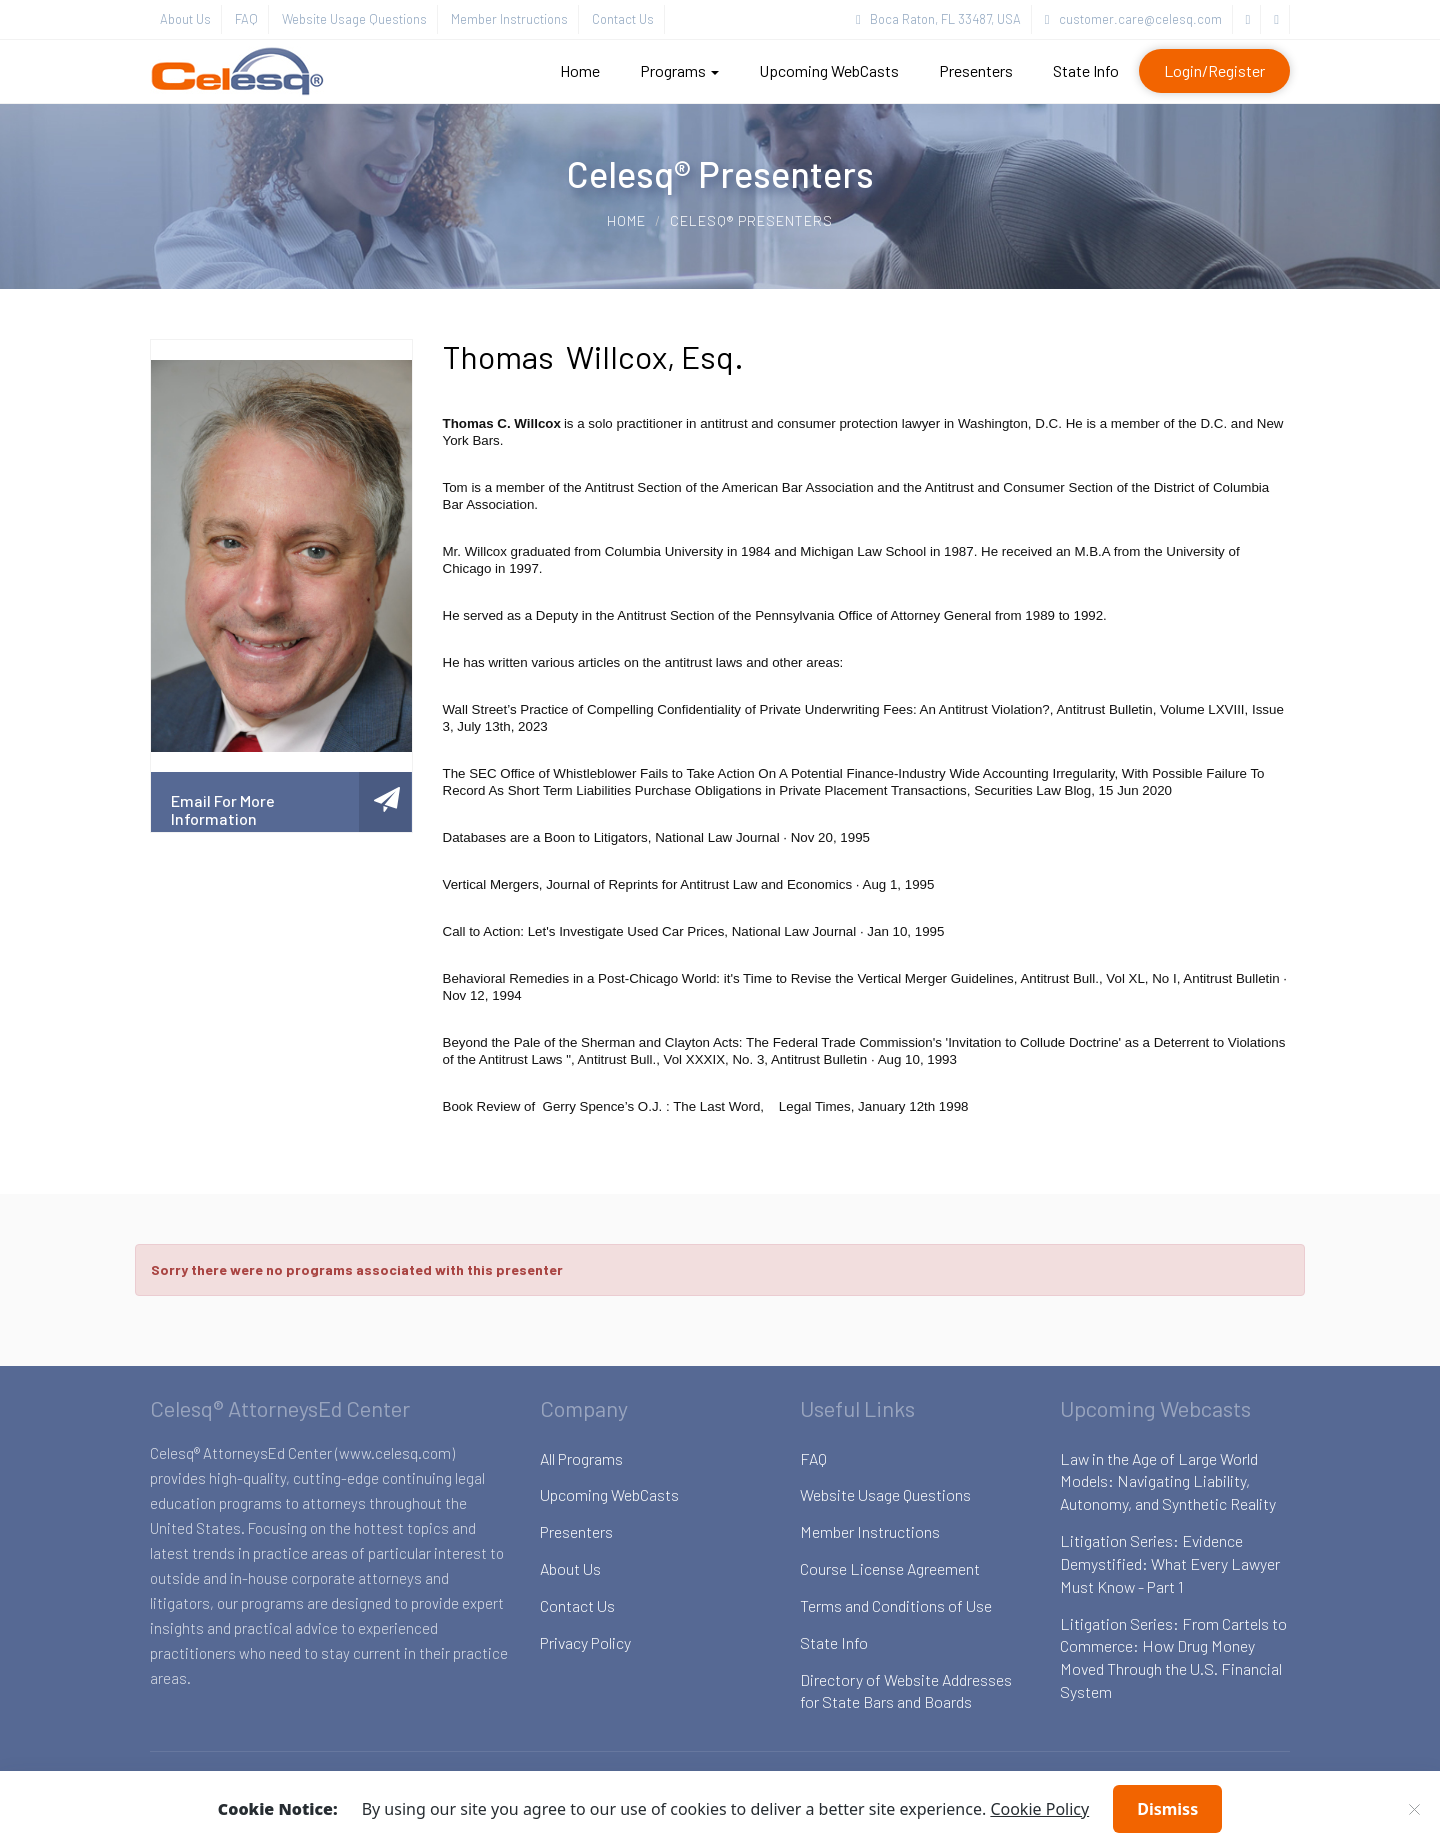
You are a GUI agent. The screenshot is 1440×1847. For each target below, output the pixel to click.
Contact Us (623, 19)
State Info (1086, 70)
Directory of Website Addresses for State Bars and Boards (906, 1691)
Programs (679, 70)
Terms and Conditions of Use (896, 1605)
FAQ (246, 19)
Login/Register (1214, 70)
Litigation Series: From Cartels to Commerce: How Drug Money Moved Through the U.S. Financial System (1173, 1658)
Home (580, 70)
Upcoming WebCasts (829, 70)
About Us (185, 19)
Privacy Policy (585, 1642)
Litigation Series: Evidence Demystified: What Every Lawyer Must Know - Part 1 (1170, 1563)
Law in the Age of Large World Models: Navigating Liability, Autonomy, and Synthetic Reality (1168, 1481)
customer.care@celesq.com (1133, 19)
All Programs (581, 1458)
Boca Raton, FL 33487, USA (938, 19)
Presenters (976, 70)
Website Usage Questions (354, 19)
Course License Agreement (890, 1568)
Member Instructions (509, 19)
